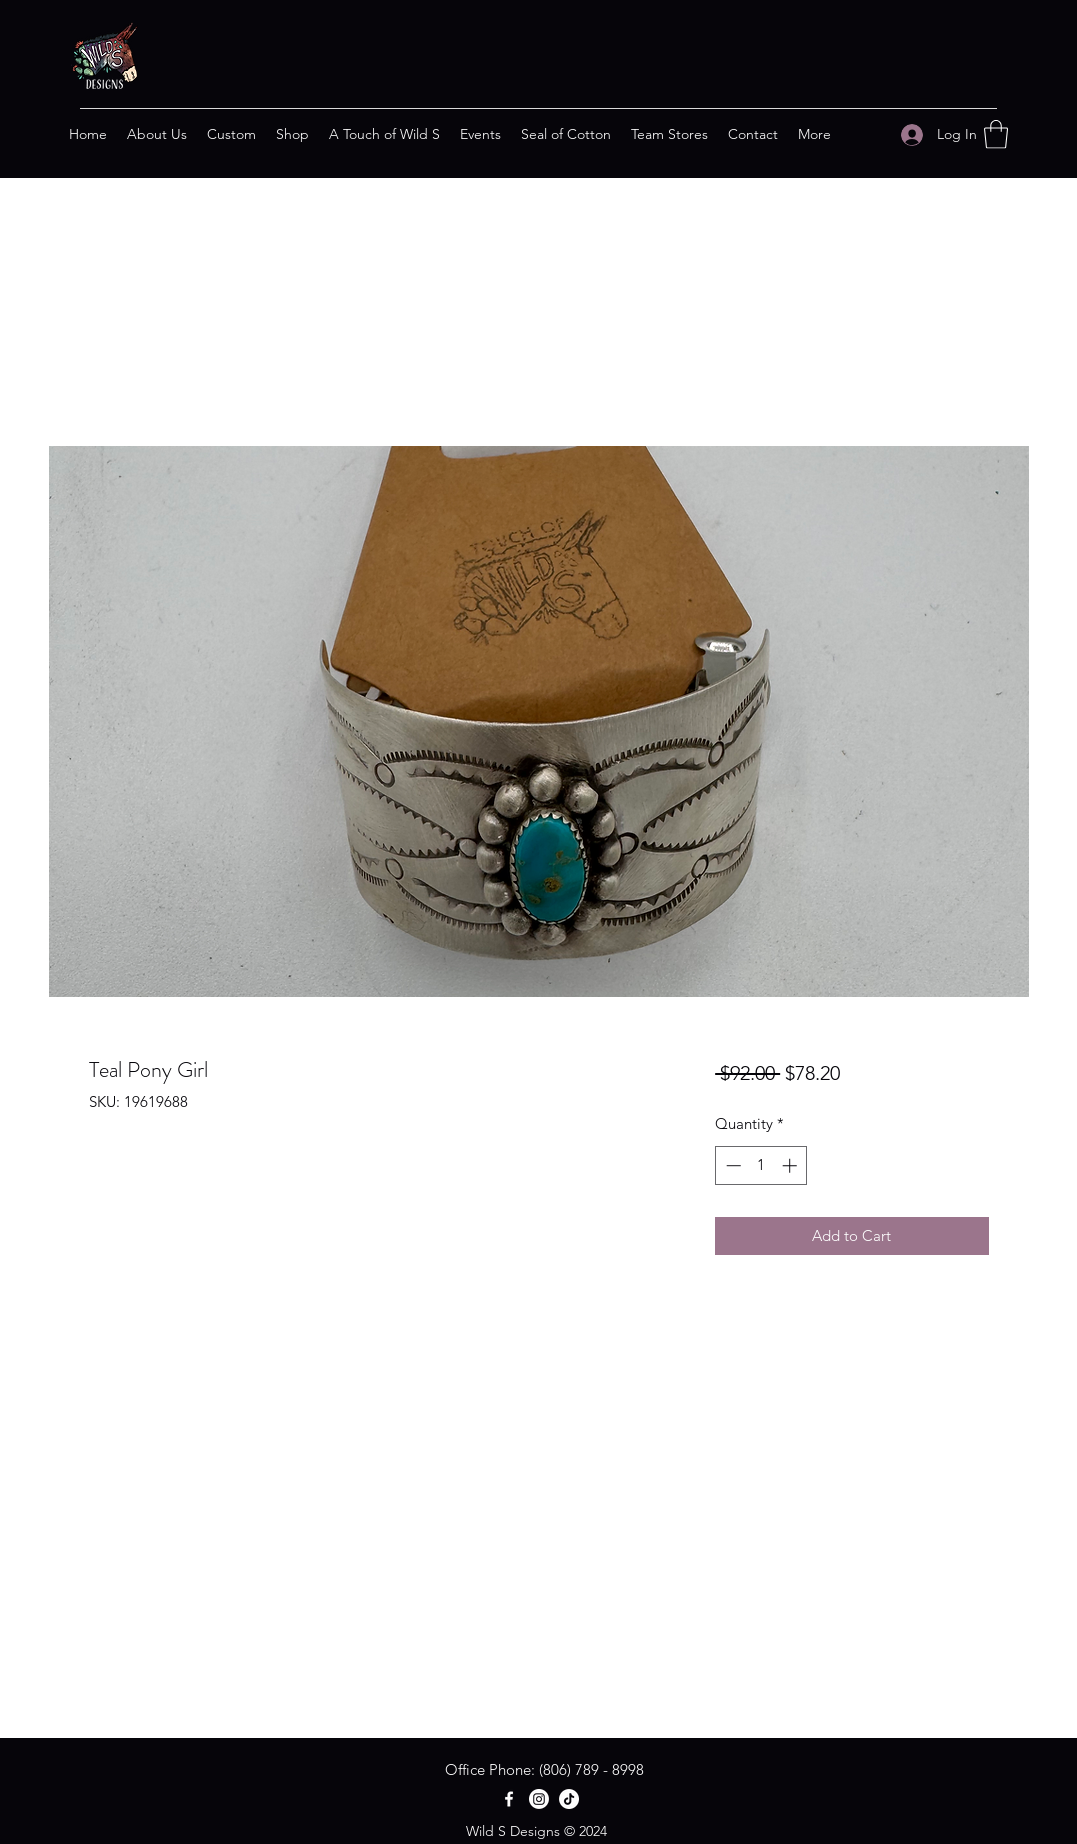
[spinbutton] (761, 1165)
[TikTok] (569, 1799)
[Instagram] (539, 1799)
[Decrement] (731, 1165)
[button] (996, 134)
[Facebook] (509, 1799)
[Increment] (791, 1165)
